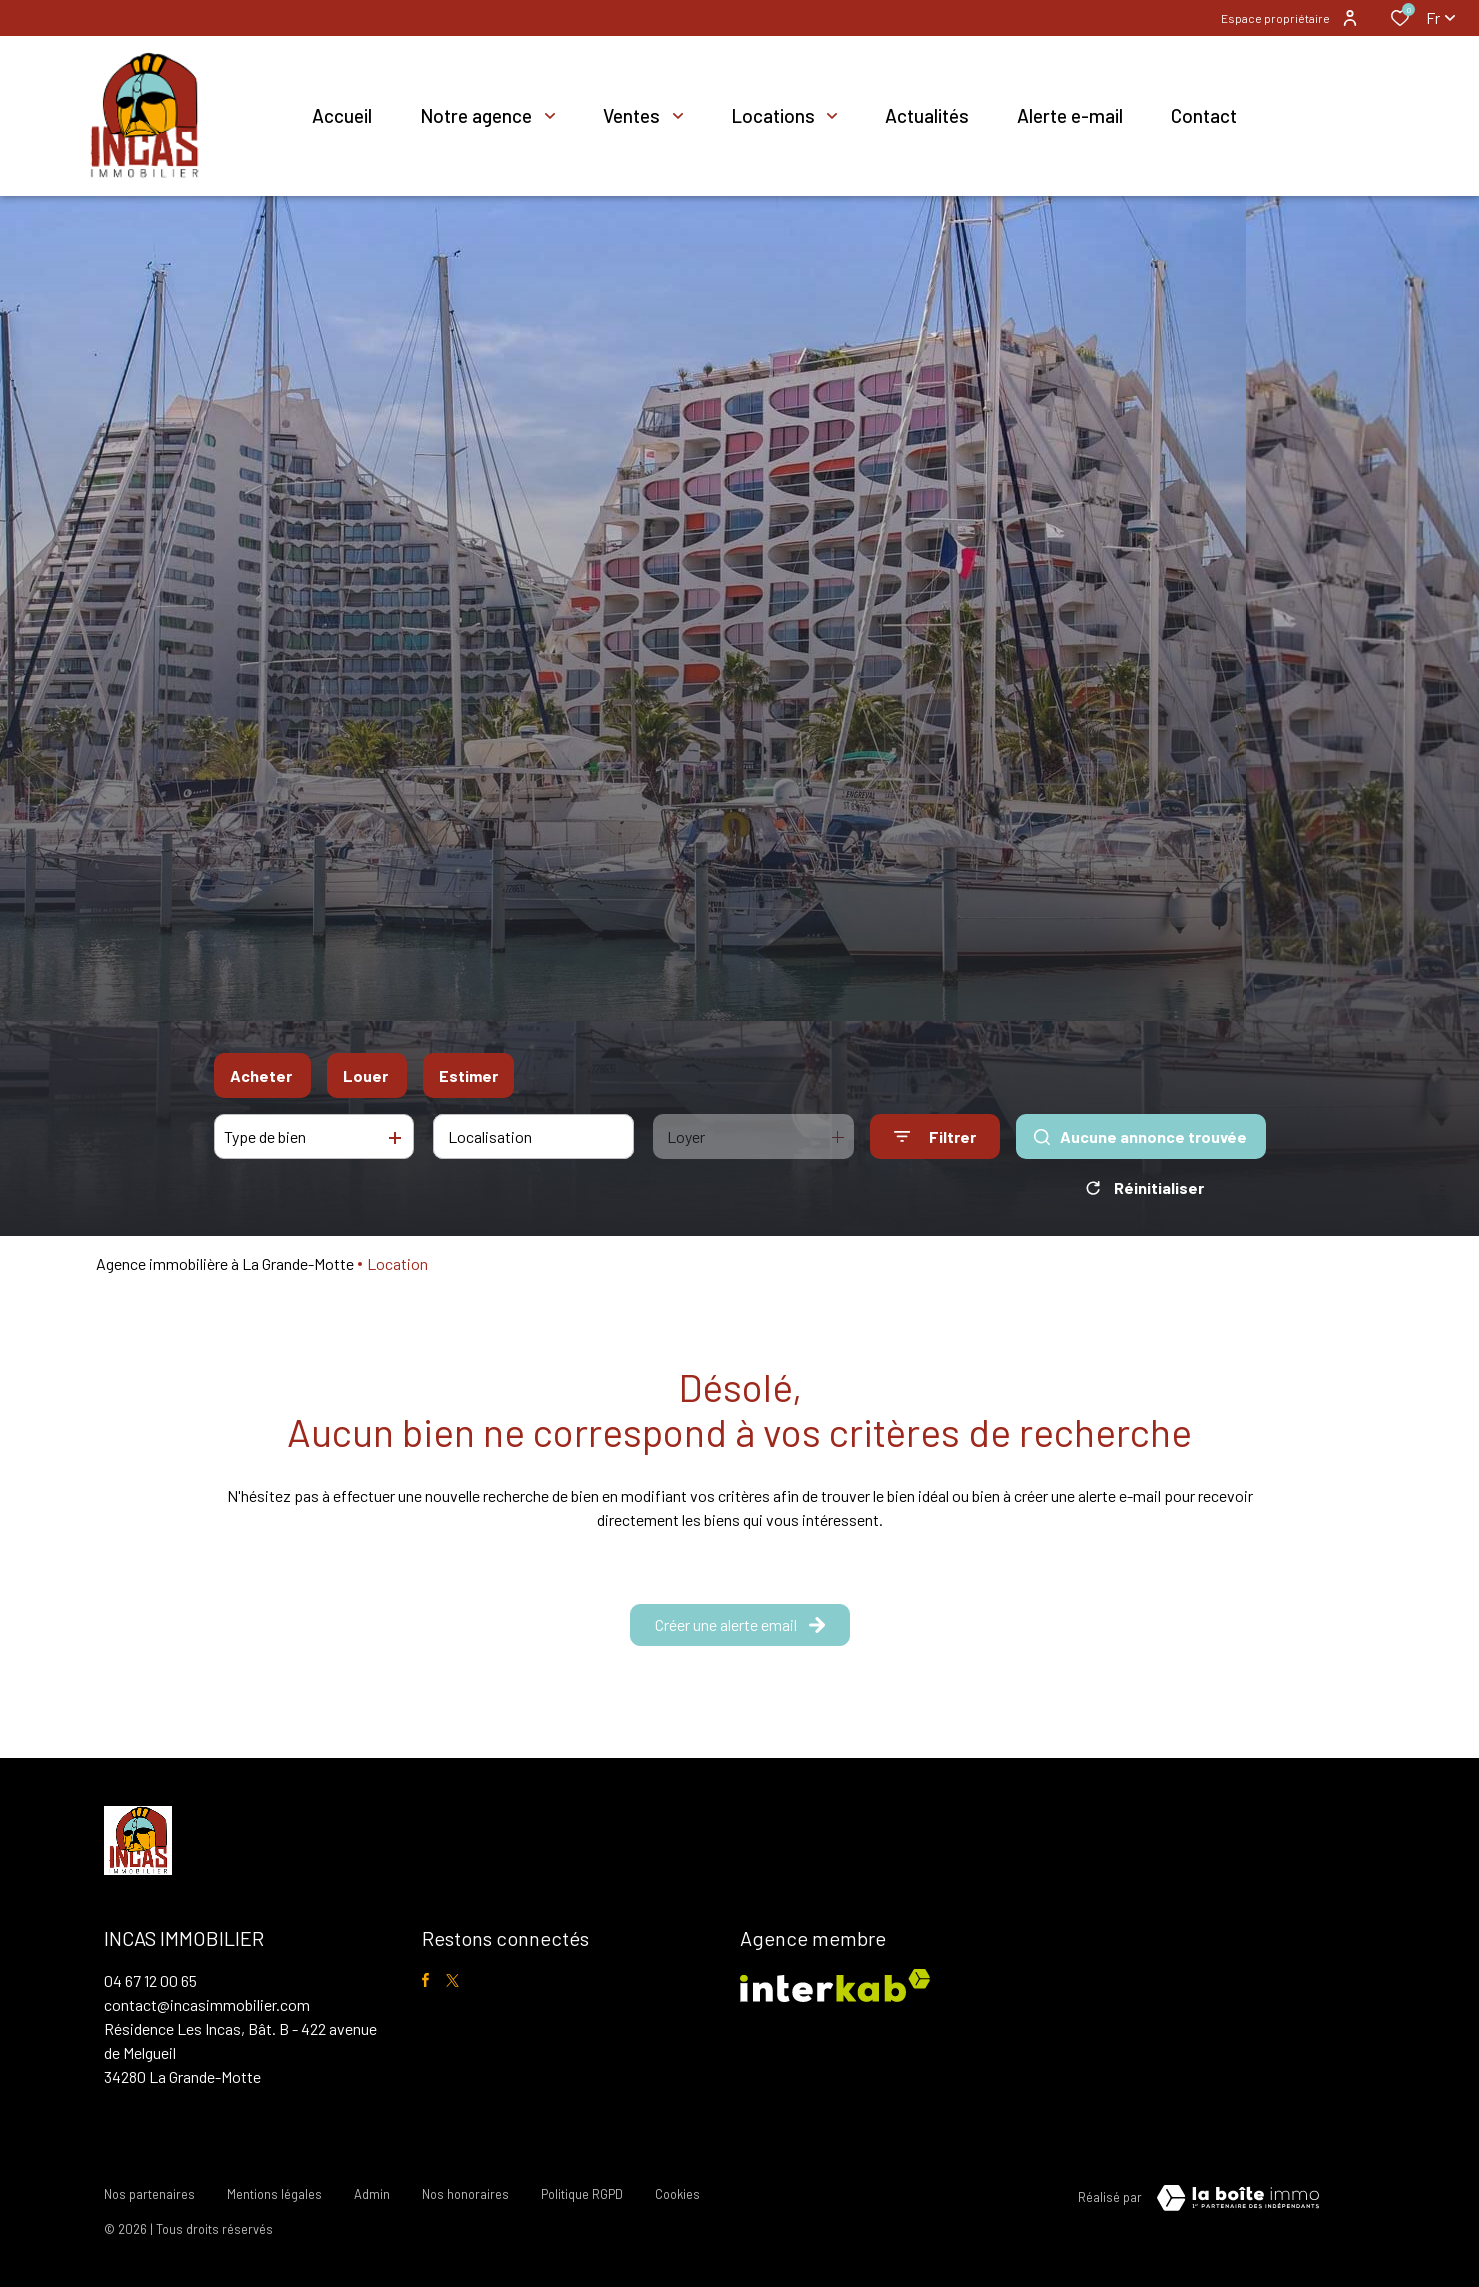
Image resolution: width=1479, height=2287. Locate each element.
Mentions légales (274, 2194)
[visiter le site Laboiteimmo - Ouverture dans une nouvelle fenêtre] (1238, 2198)
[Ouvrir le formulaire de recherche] (935, 1136)
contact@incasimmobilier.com (207, 2004)
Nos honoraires (465, 2194)
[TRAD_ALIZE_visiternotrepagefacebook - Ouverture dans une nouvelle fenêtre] (425, 1980)
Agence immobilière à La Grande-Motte (225, 1263)
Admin (372, 2194)
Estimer (468, 1075)
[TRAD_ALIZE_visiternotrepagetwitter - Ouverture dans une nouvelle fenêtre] (452, 1980)
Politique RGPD (582, 2194)
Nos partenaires (149, 2194)
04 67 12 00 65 (150, 1980)
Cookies (677, 2194)
